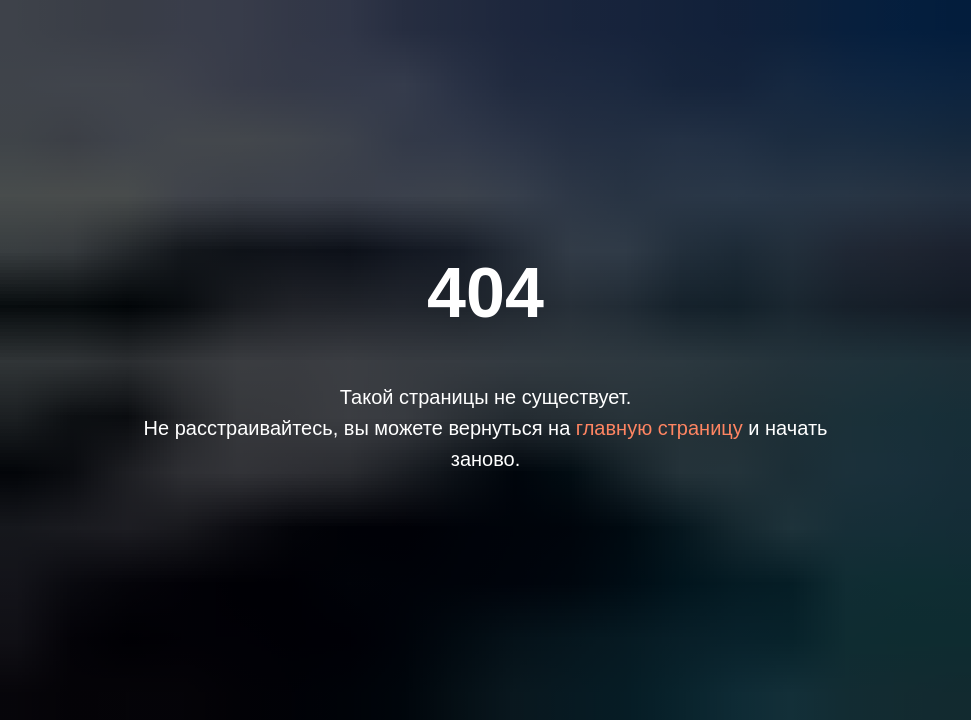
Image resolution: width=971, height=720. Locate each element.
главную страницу (659, 428)
